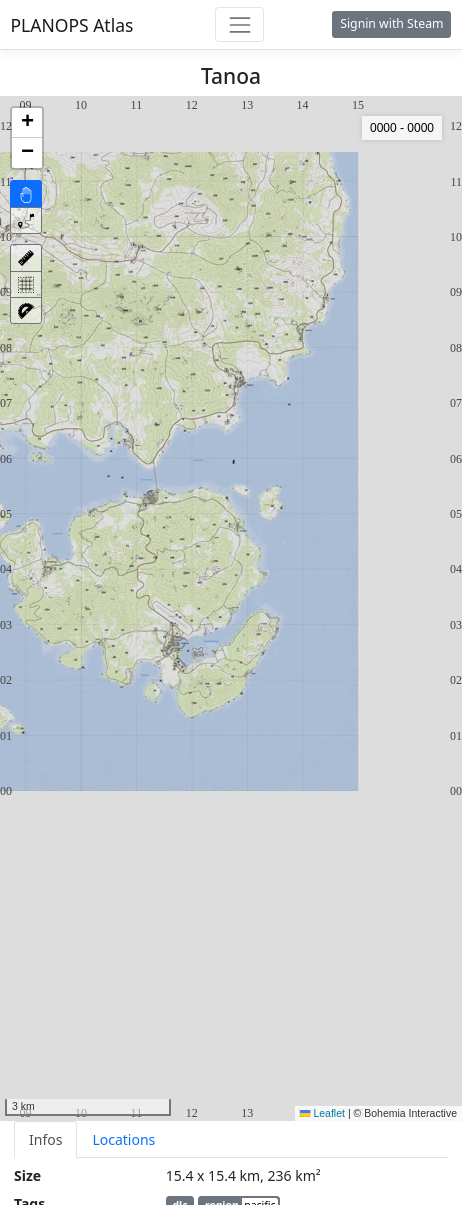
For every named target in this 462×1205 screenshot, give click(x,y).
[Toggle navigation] (239, 24)
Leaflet (322, 1113)
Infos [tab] (45, 1139)
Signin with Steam (391, 23)
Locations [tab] (123, 1139)
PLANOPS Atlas (72, 25)
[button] (27, 123)
